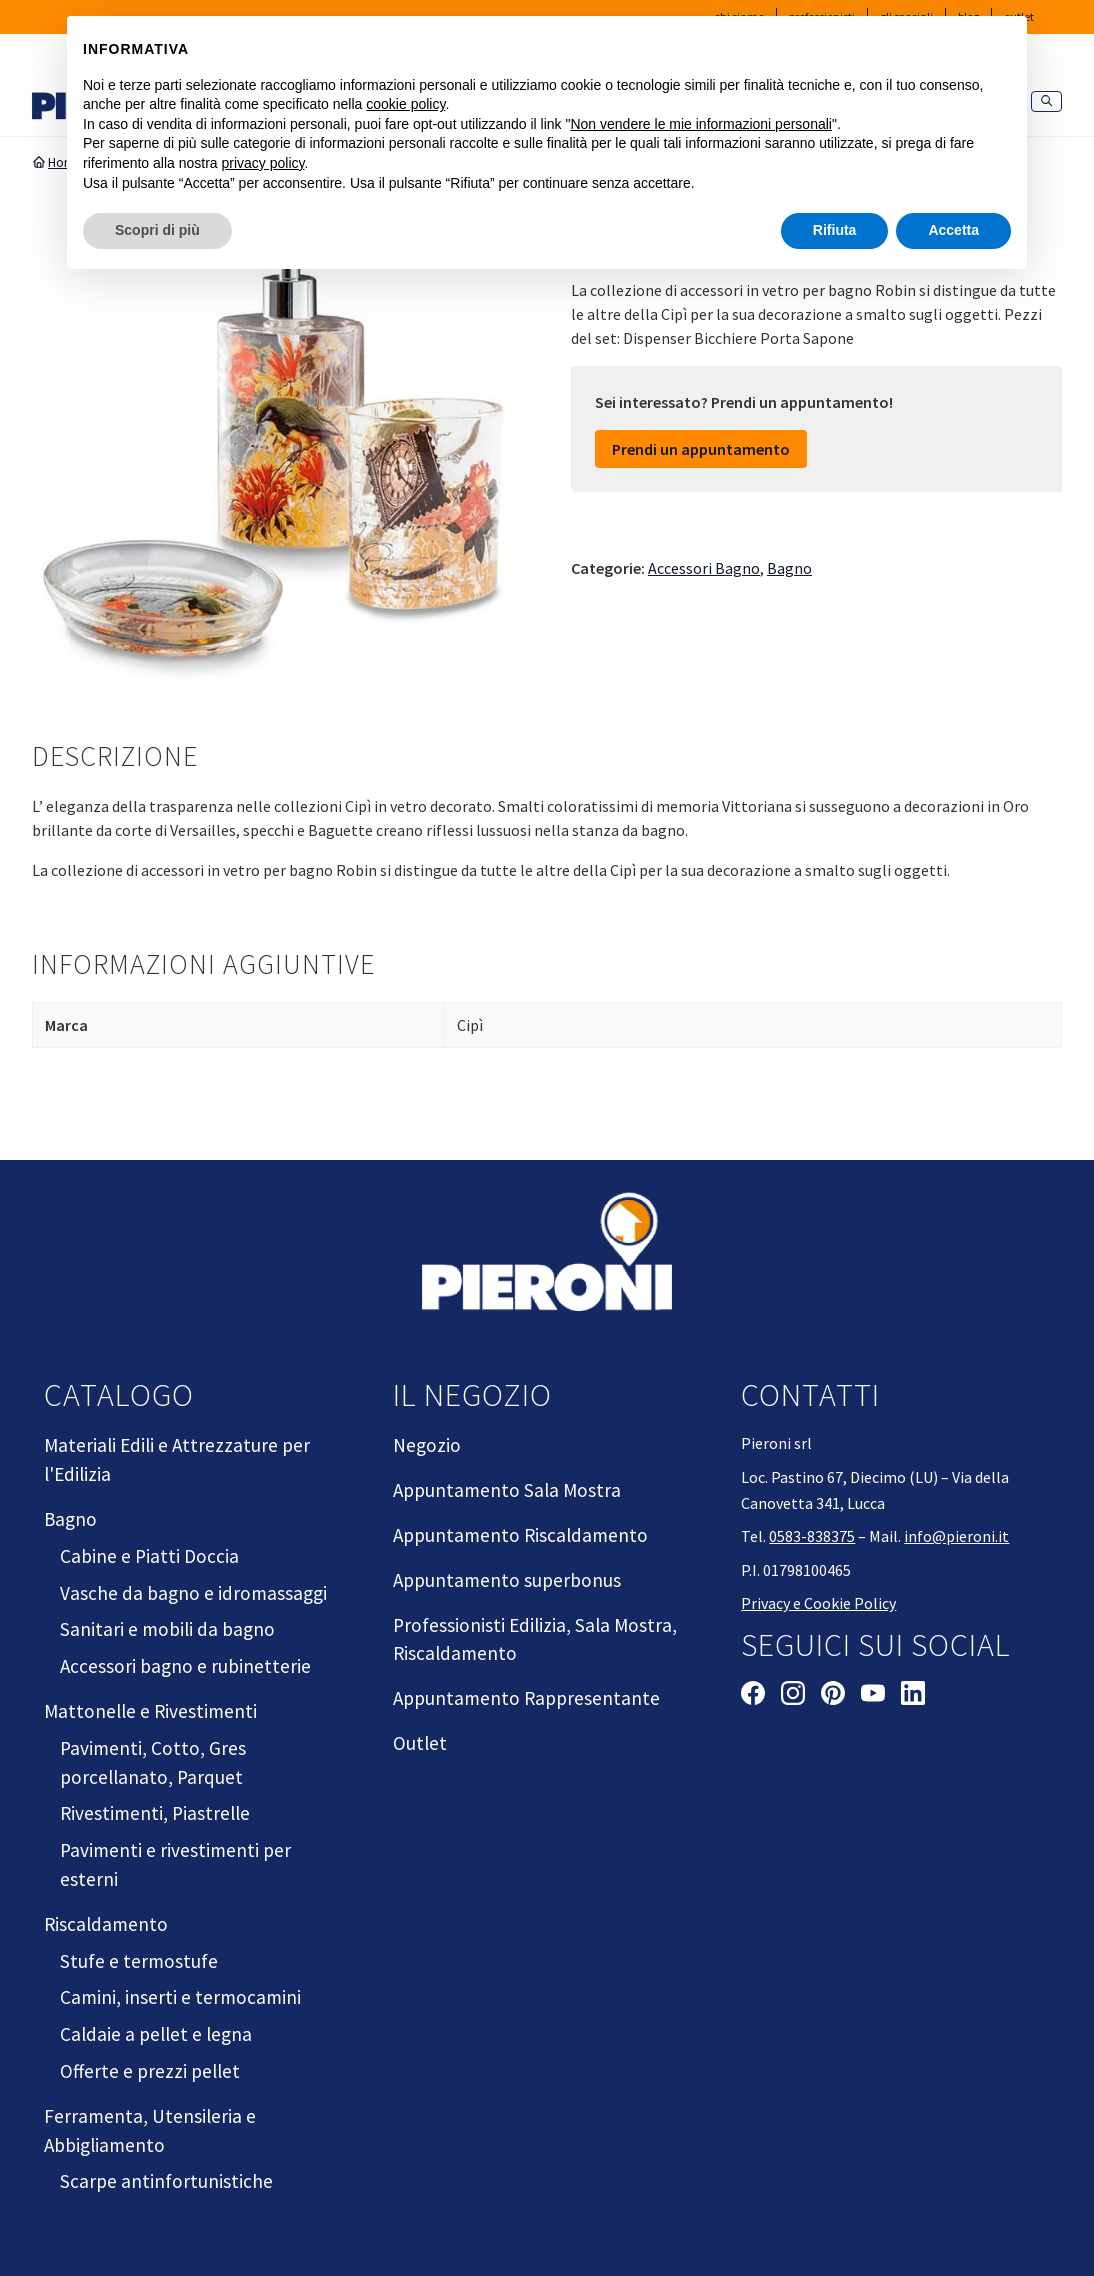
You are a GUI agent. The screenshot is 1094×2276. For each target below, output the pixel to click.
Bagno (789, 568)
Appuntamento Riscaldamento (520, 1535)
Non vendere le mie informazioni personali (700, 124)
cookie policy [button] (405, 104)
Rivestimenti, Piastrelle (155, 1813)
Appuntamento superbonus (507, 1580)
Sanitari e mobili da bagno (167, 1629)
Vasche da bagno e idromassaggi (193, 1593)
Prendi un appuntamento (701, 449)
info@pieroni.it (956, 1536)
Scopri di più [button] (157, 230)
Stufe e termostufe (139, 1961)
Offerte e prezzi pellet (150, 2071)
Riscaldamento (106, 1924)
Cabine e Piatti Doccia (149, 1556)
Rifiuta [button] (835, 230)
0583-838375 (812, 1536)
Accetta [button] (953, 230)
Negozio (427, 1445)
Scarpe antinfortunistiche (166, 2181)
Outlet (420, 1743)
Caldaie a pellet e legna (156, 2034)
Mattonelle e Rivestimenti (150, 1711)
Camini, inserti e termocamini (180, 1997)
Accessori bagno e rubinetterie (185, 1666)
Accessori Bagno (704, 568)
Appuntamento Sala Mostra (507, 1490)
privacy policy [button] (263, 163)
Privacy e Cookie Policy (818, 1603)
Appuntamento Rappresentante (526, 1698)
